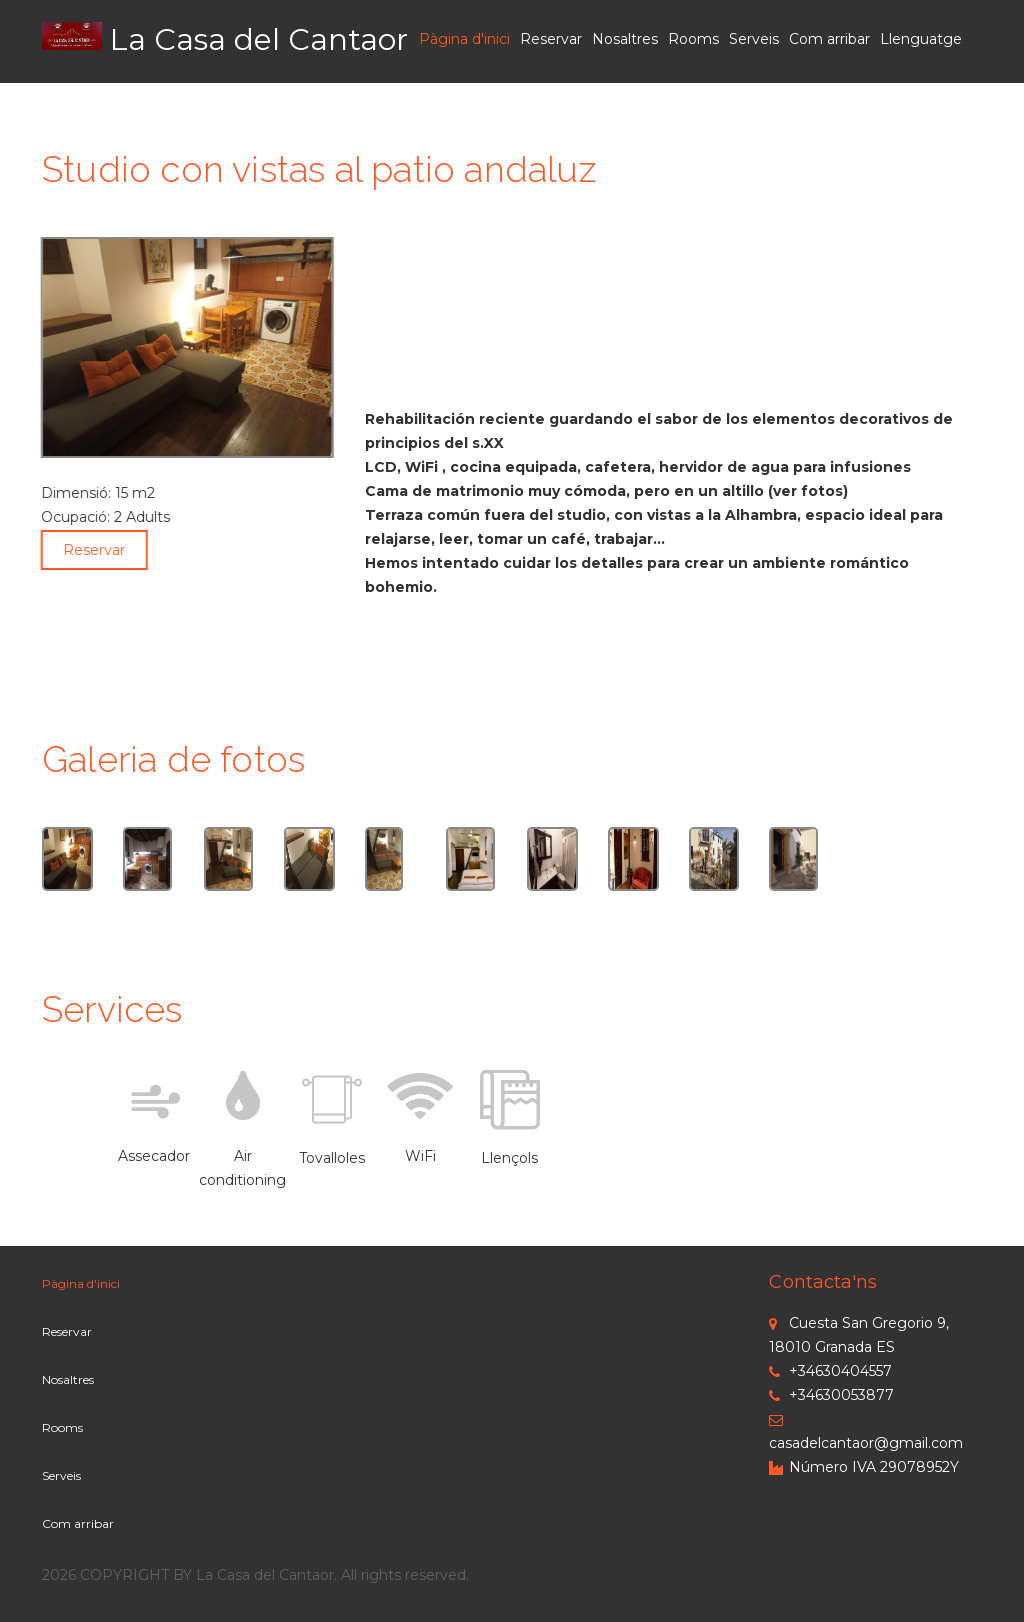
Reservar (551, 39)
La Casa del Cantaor (259, 39)
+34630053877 (831, 1395)
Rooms (693, 39)
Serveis (754, 39)
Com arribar (829, 39)
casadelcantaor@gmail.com (866, 1432)
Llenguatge (921, 39)
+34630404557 (830, 1371)
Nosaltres (625, 39)
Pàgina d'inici (464, 39)
